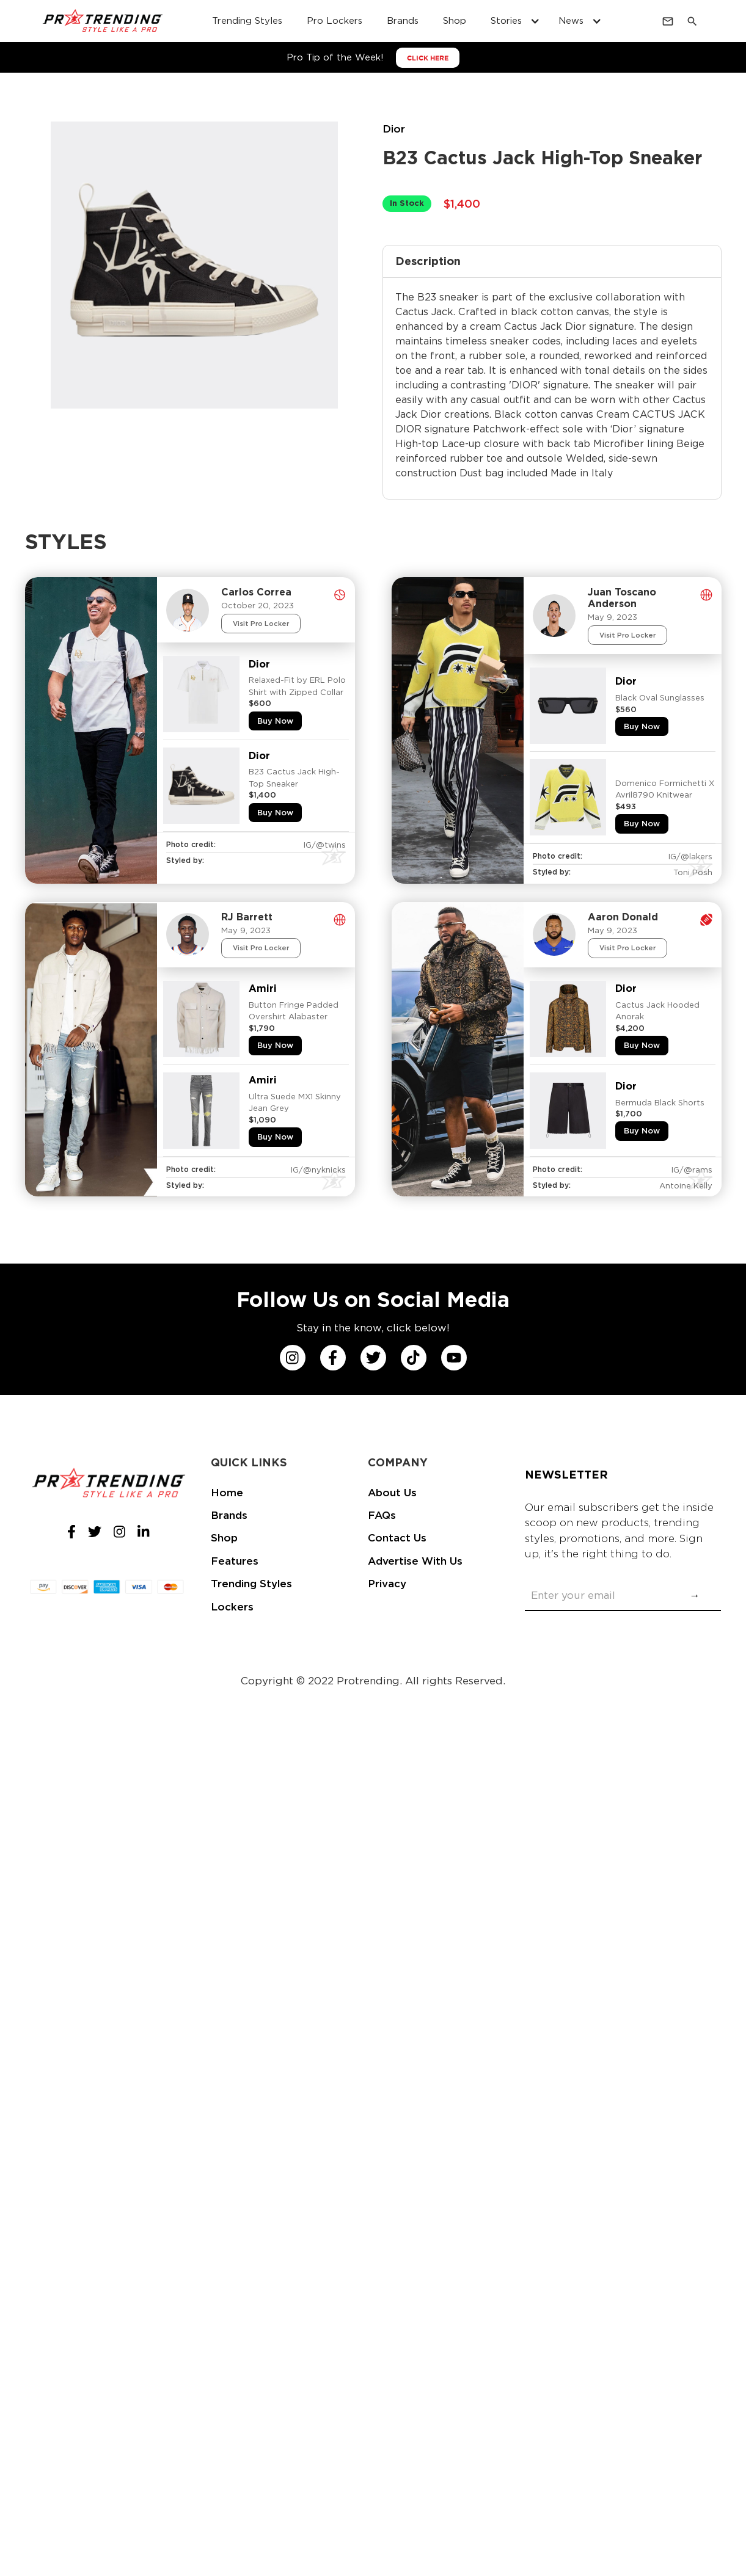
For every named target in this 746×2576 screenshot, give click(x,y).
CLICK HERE (427, 58)
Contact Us (397, 1538)
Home (227, 1492)
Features (234, 1561)
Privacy (387, 1583)
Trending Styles (251, 1583)
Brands (229, 1515)
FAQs (382, 1515)
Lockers (232, 1607)
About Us (392, 1492)
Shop (224, 1538)
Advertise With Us (415, 1561)
